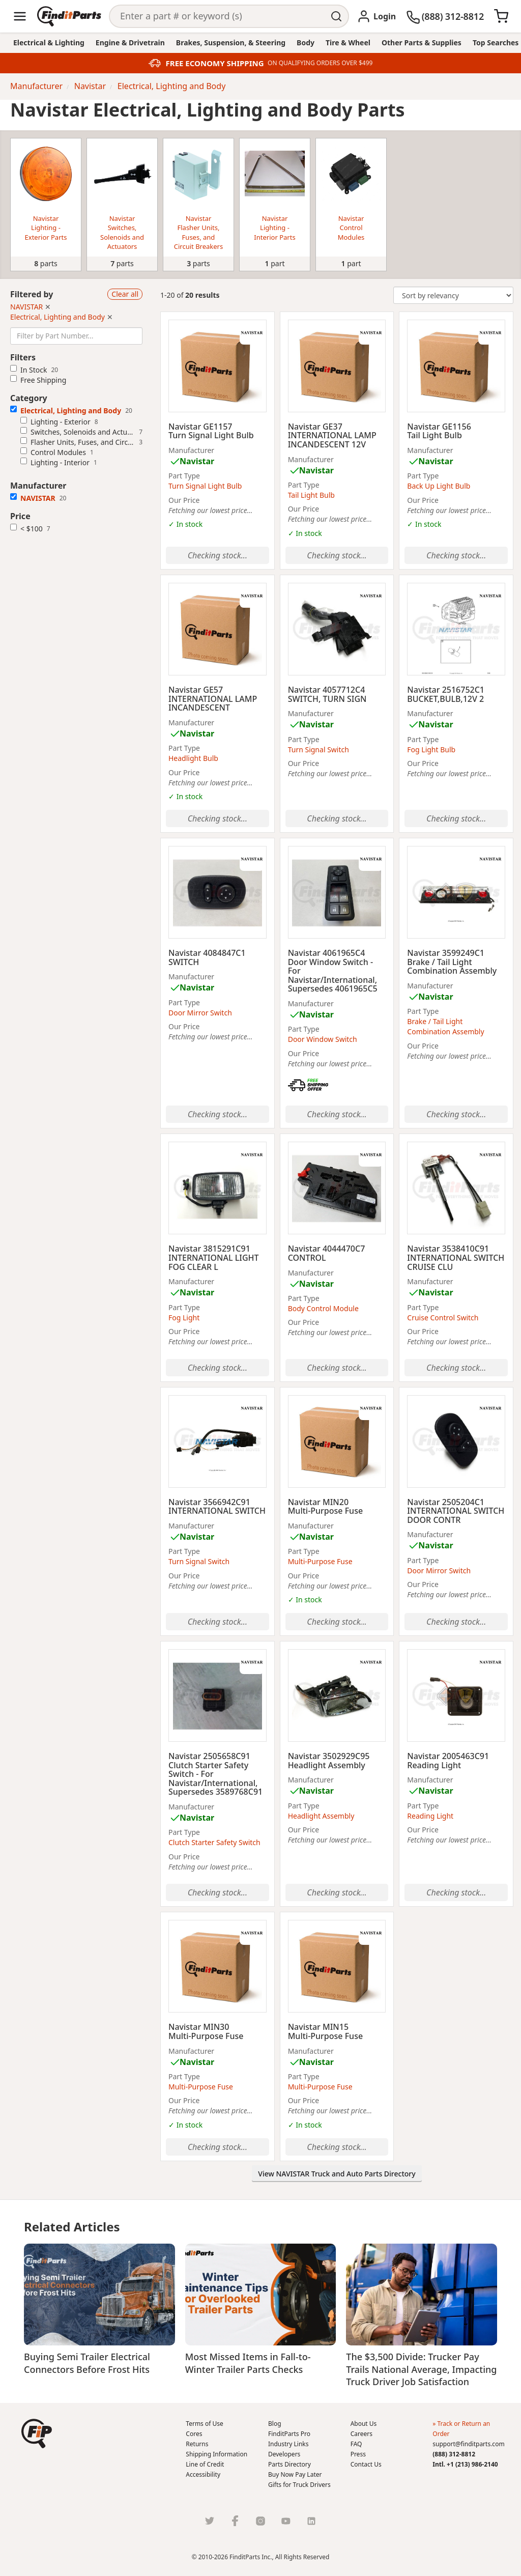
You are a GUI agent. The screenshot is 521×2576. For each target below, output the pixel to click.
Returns (197, 2444)
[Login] (376, 16)
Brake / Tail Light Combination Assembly (445, 1026)
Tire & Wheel (348, 42)
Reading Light (430, 1816)
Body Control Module (323, 1308)
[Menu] (20, 16)
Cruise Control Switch (442, 1317)
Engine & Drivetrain (130, 42)
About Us (364, 2423)
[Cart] (501, 16)
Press (358, 2454)
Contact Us (366, 2464)
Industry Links (288, 2444)
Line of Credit (205, 2464)
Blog (274, 2423)
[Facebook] (235, 2521)
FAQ (356, 2444)
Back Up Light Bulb (438, 486)
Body (305, 42)
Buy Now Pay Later (295, 2474)
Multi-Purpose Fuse (320, 1561)
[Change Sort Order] (453, 295)
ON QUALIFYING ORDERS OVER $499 (320, 63)
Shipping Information (216, 2454)
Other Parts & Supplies (421, 42)
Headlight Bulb (193, 758)
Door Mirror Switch (200, 1012)
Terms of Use (204, 2423)
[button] (36, 2433)
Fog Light (183, 1317)
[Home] (69, 16)
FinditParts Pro (289, 2433)
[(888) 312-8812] (445, 16)
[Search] (217, 16)
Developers (284, 2454)
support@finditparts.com (468, 2444)
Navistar (197, 461)
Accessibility (203, 2474)
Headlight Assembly (321, 1816)
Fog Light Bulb (431, 749)
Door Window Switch (322, 1039)
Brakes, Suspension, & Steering (230, 42)
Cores (194, 2433)
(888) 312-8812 (453, 2454)
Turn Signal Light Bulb (205, 486)
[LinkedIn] (311, 2521)
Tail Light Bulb (311, 495)
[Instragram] (260, 2521)
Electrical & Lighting (48, 42)
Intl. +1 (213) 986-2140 (465, 2464)
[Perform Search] (337, 16)
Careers (361, 2433)
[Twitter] (210, 2521)
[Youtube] (286, 2521)
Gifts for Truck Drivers (299, 2484)
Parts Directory (289, 2464)
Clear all (124, 294)
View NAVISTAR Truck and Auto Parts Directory (336, 2173)
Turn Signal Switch (318, 749)
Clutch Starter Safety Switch (214, 1842)
